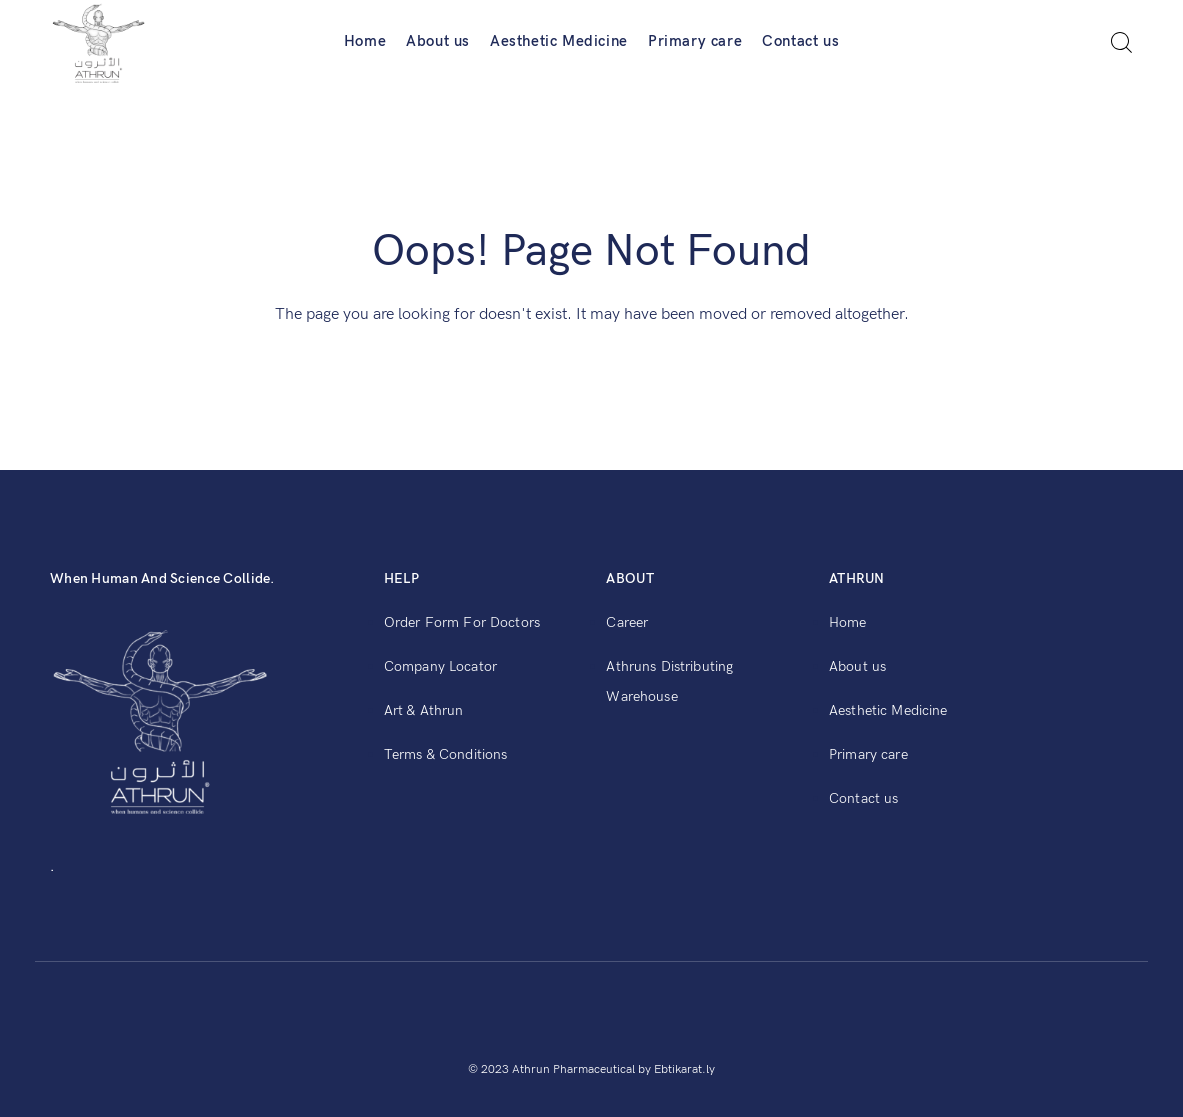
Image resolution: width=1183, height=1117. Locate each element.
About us (438, 41)
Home (365, 41)
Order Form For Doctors (462, 622)
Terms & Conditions (446, 754)
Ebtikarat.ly (684, 1069)
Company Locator (440, 666)
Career (627, 622)
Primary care (695, 41)
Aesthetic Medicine (559, 41)
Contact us (800, 41)
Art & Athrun (424, 710)
